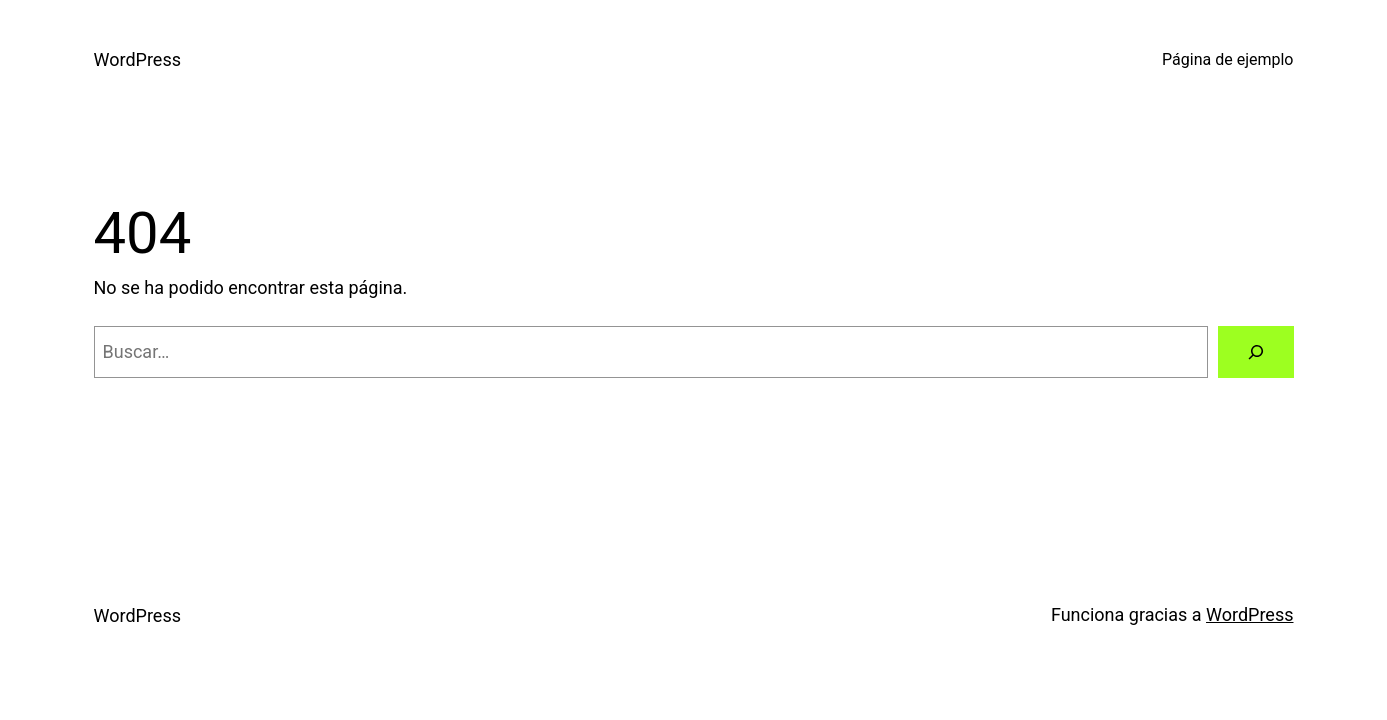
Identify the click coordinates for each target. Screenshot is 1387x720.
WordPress (137, 59)
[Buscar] (1256, 352)
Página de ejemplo (1227, 59)
